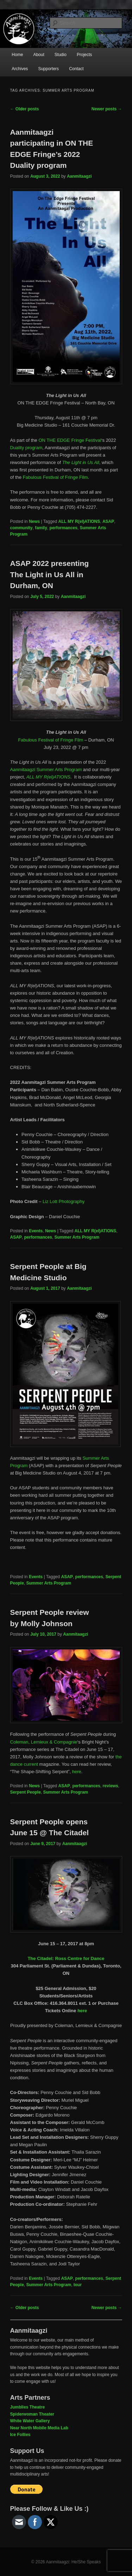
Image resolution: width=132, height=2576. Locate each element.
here (76, 1771)
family (41, 527)
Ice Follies (20, 2434)
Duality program (26, 447)
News (34, 521)
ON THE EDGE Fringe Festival (69, 440)
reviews (110, 1785)
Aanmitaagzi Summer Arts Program (46, 769)
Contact (76, 68)
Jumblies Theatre (27, 2407)
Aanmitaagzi (79, 176)
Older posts (24, 108)
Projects (84, 54)
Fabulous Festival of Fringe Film (55, 477)
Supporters (48, 68)
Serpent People (25, 1792)
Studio (61, 54)
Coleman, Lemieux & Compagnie (43, 1742)
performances (63, 527)
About (38, 54)
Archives (20, 68)
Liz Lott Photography (63, 1201)
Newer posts (107, 108)
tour (78, 2284)
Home (17, 54)
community (21, 527)
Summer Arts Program (77, 1237)
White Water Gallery (30, 2420)
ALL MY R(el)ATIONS (79, 521)
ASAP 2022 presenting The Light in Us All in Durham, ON (49, 574)
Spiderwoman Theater (32, 2414)
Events (36, 1230)
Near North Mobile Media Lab (39, 2427)
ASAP (108, 521)
